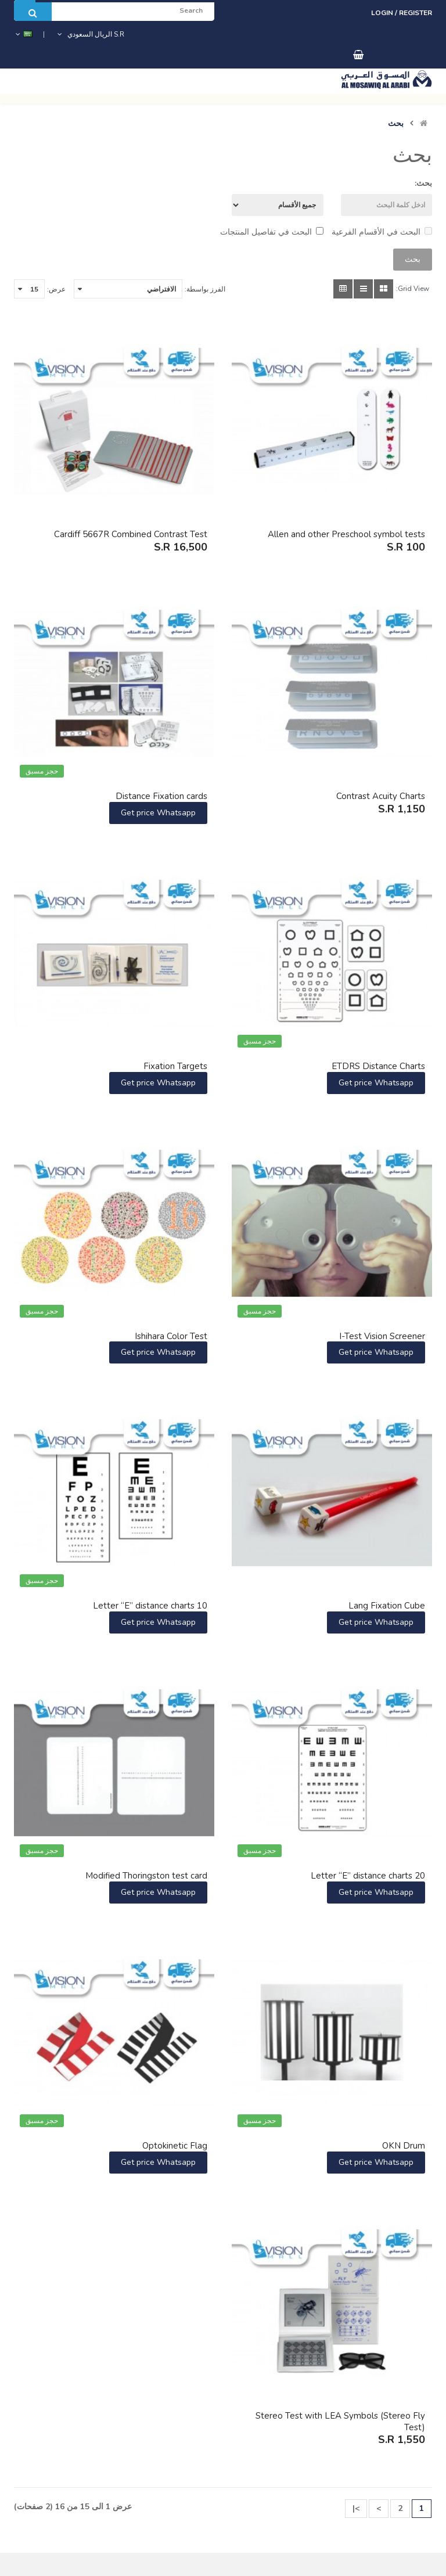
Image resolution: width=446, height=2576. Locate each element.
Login (383, 12)
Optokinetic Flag (174, 2146)
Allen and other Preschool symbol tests (346, 534)
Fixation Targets (175, 1066)
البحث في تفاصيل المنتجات (271, 232)
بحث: (423, 183)
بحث (396, 124)
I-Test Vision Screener (382, 1336)
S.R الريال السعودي (90, 34)
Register (415, 12)
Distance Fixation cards (161, 796)
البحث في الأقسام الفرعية (382, 232)
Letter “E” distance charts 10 (150, 1605)
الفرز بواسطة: (205, 289)
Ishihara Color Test (171, 1336)
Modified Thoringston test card (146, 1875)
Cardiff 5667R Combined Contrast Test (130, 534)
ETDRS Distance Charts (378, 1066)
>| (356, 2508)
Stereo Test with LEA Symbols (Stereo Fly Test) (340, 2421)
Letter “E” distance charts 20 (368, 1875)
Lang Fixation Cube (386, 1605)
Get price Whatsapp (158, 812)
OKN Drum (403, 2146)
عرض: (56, 289)
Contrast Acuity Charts (380, 796)
